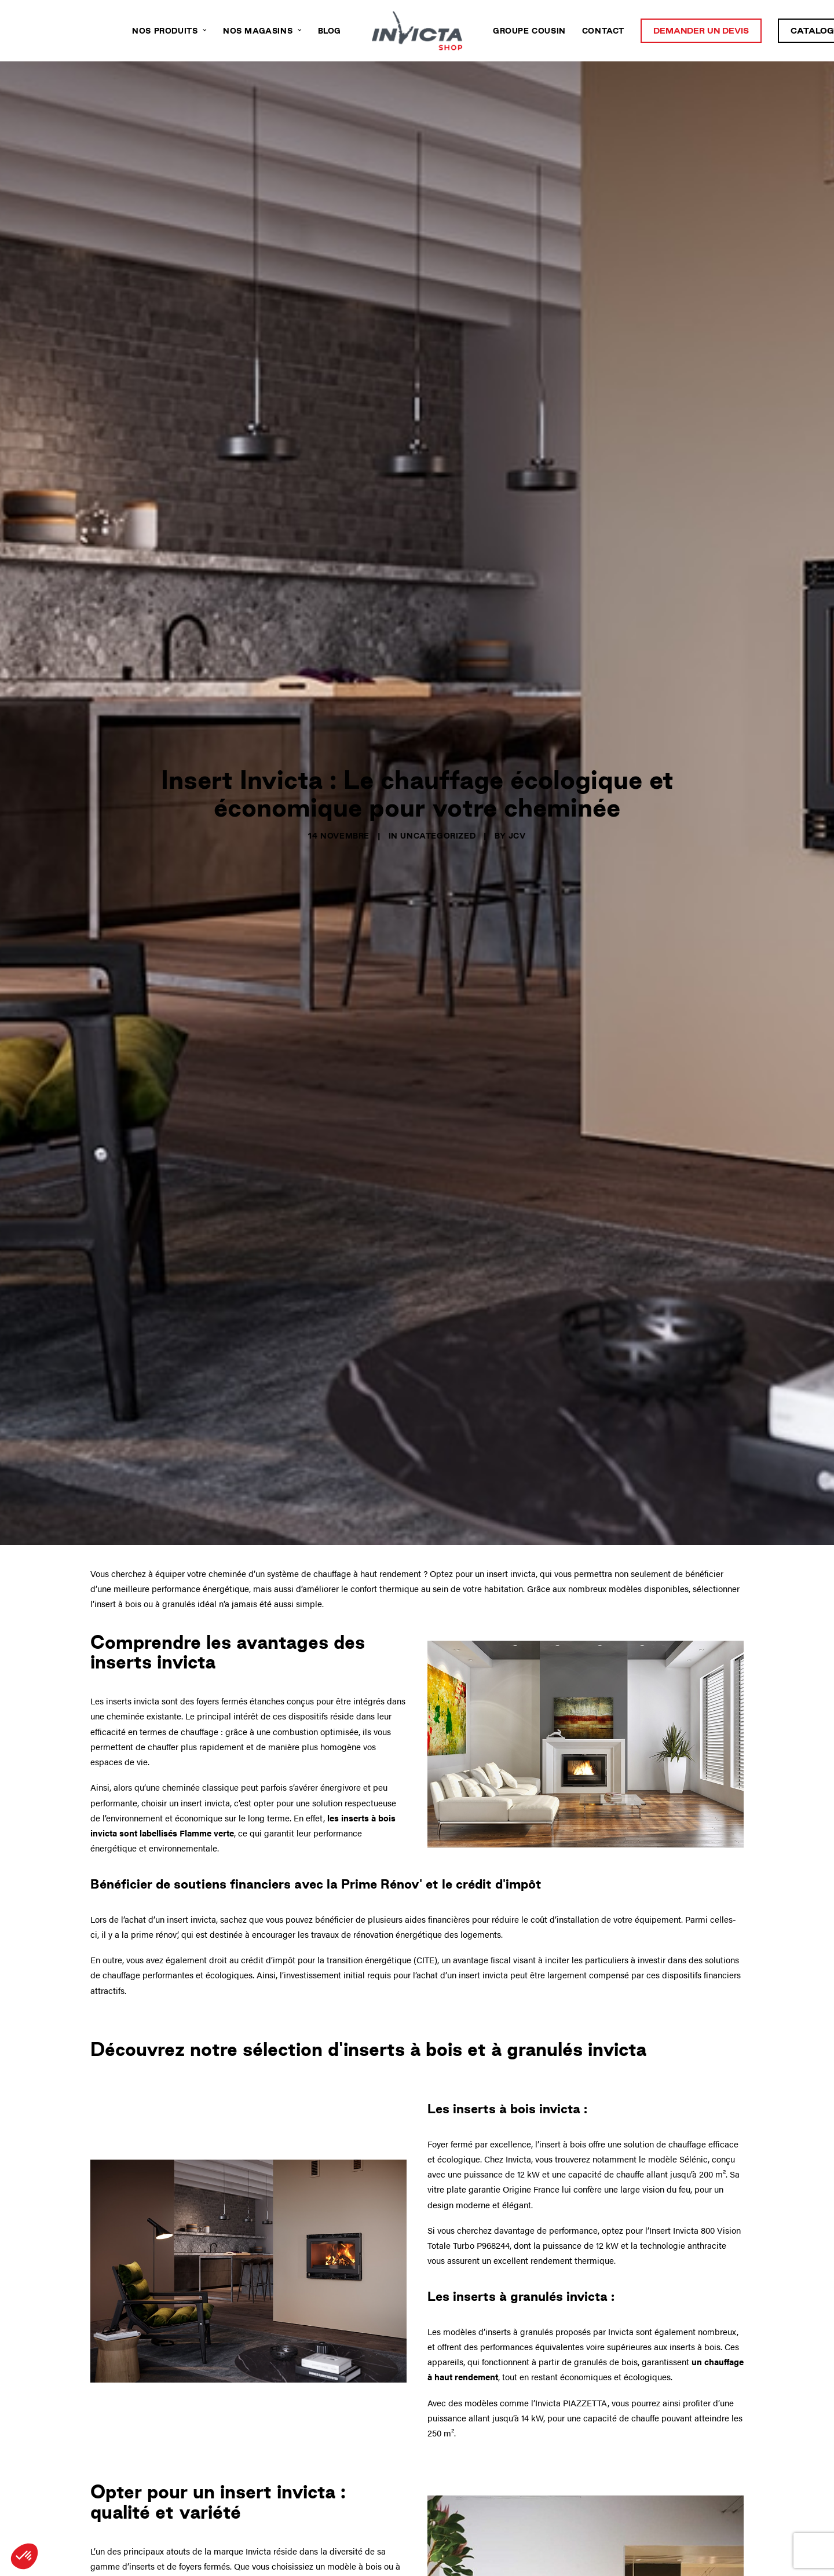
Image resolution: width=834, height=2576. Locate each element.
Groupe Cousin (529, 31)
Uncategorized (437, 787)
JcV (517, 787)
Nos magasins (262, 31)
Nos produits (169, 31)
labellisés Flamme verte (187, 1735)
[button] (24, 2556)
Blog (329, 31)
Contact (603, 31)
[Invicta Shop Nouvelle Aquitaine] (417, 30)
